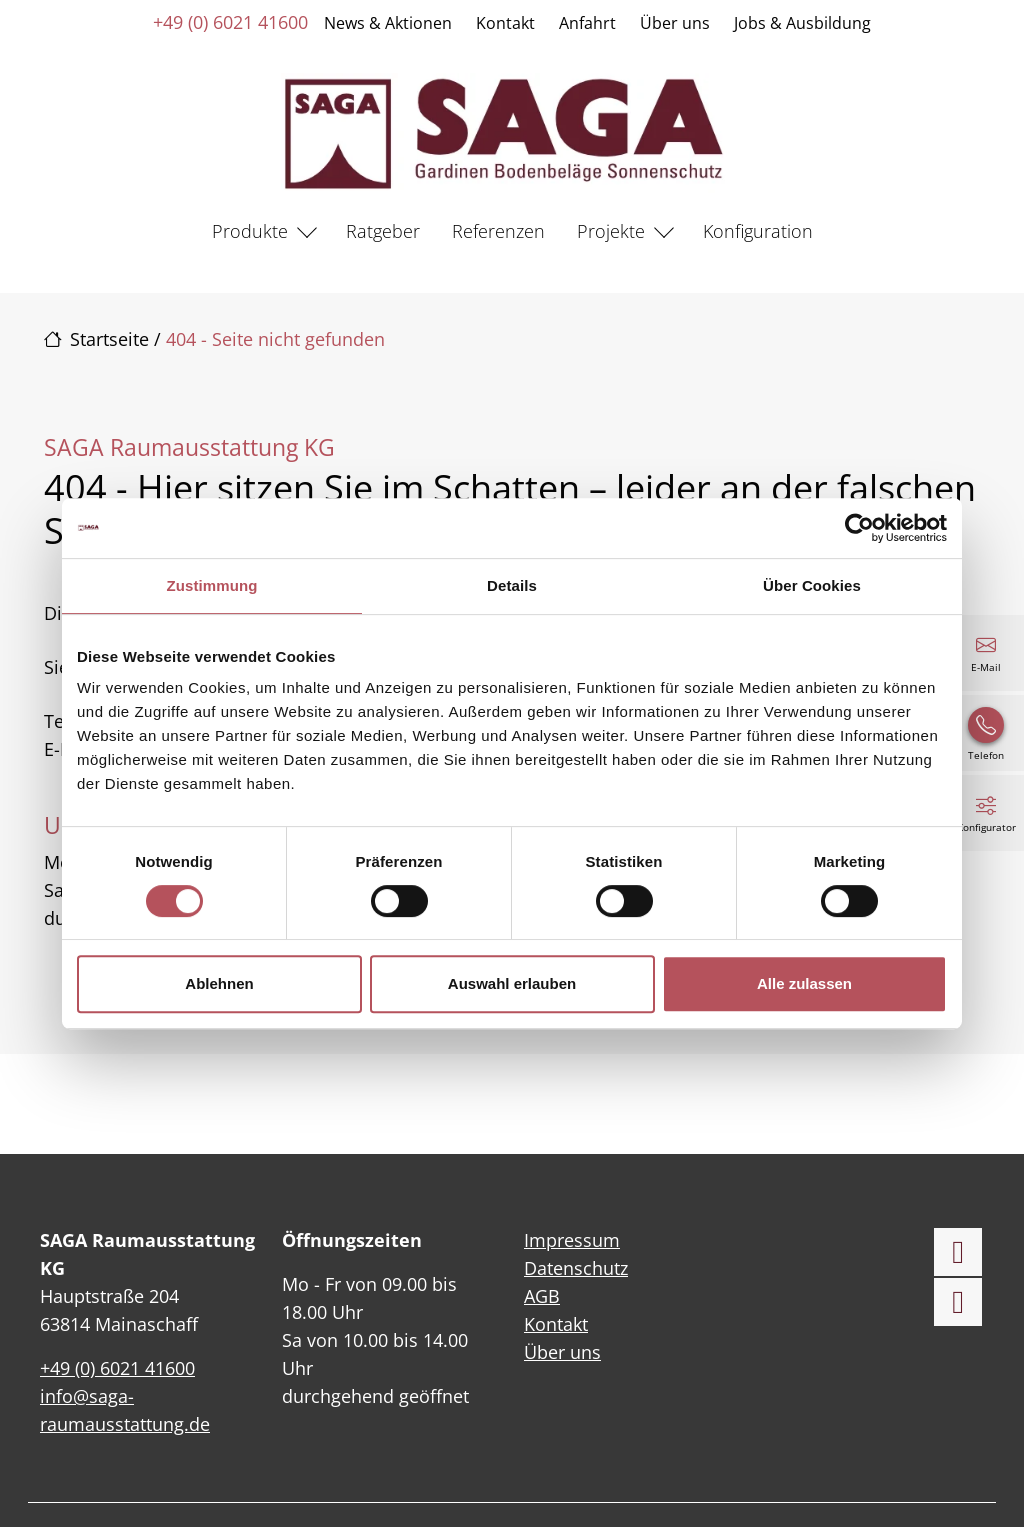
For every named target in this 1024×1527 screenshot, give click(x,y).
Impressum (572, 1240)
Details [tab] (512, 585)
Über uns (675, 23)
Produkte (250, 231)
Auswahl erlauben (512, 983)
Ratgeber (383, 231)
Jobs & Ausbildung (802, 23)
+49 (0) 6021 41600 (230, 22)
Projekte (611, 231)
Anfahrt (587, 23)
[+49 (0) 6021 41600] (986, 733)
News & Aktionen (388, 23)
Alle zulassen (804, 983)
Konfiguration (758, 231)
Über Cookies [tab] (812, 585)
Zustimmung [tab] (212, 585)
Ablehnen (219, 983)
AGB (542, 1296)
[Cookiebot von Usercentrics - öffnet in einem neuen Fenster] (859, 528)
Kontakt (505, 23)
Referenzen (498, 231)
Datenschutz (576, 1268)
